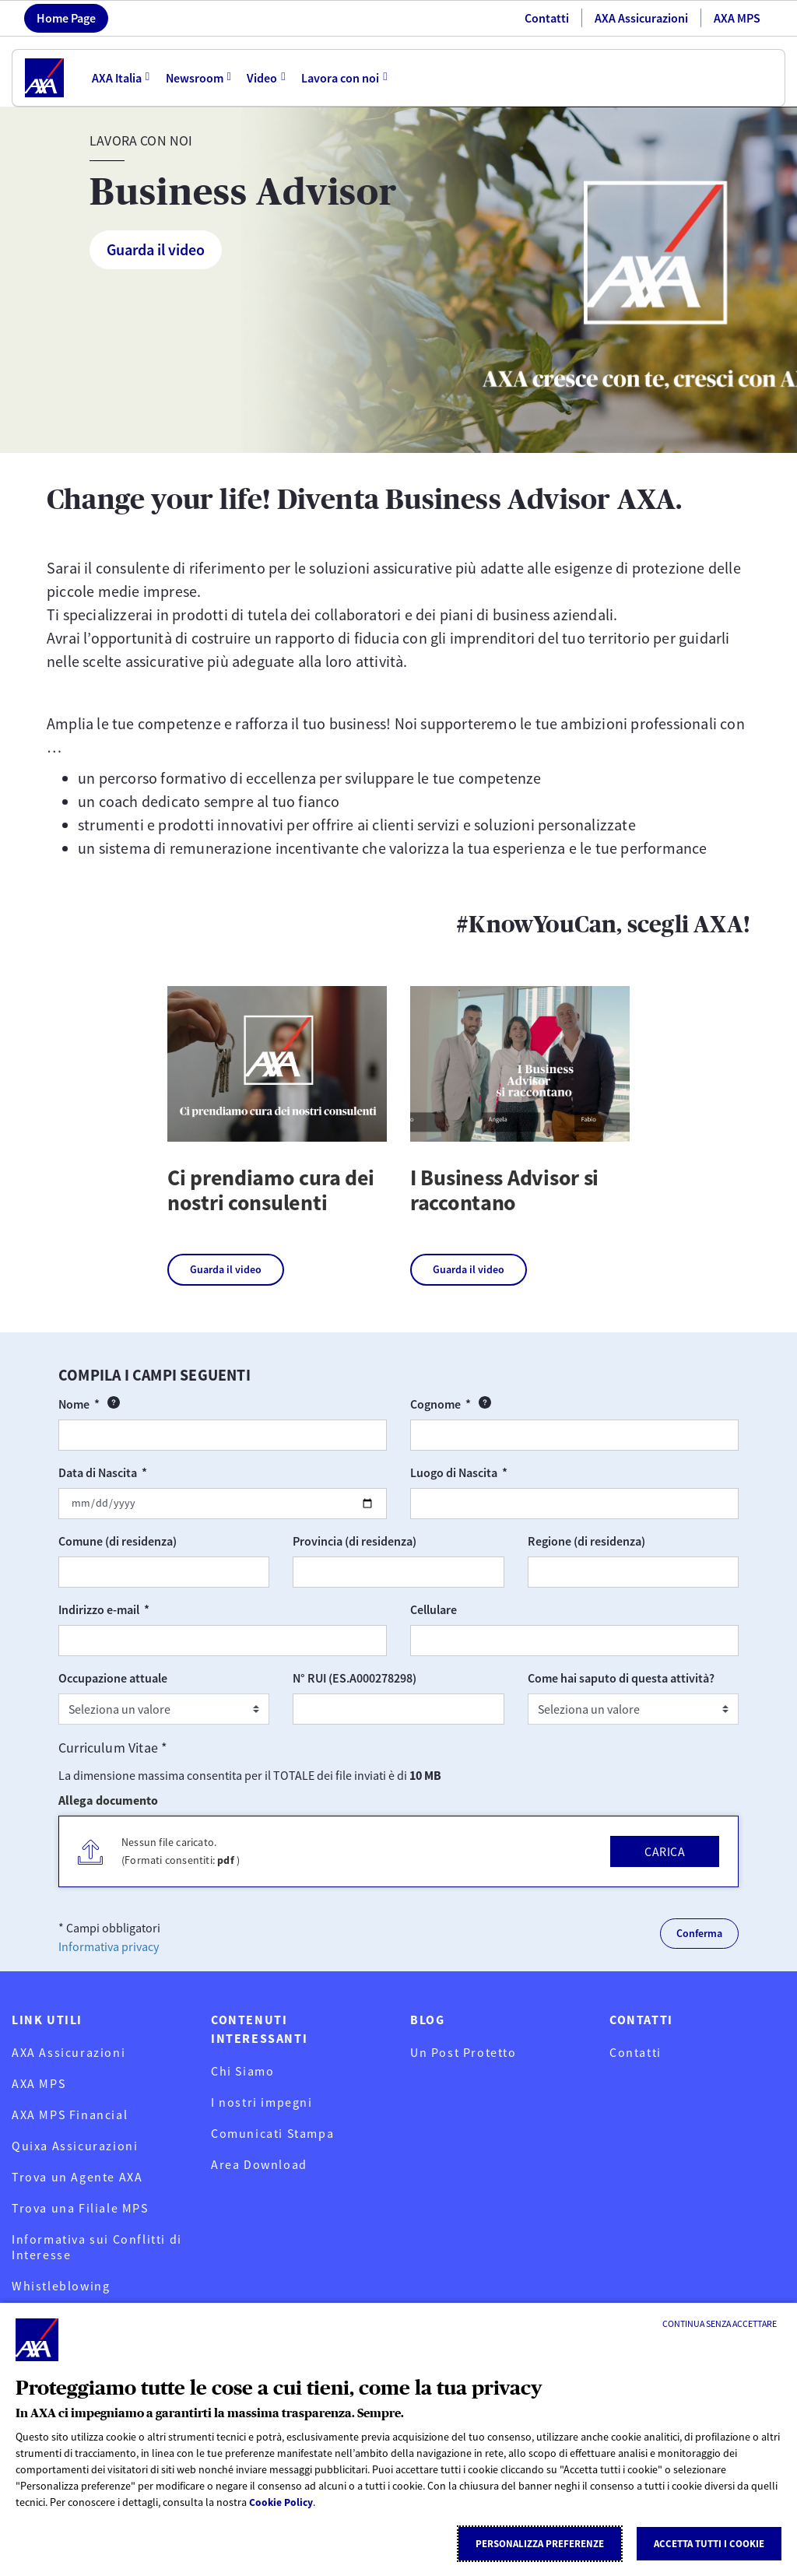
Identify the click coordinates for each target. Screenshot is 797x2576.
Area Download (259, 2164)
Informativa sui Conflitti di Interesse (97, 2246)
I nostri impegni (262, 2102)
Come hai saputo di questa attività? (621, 1678)
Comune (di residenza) (117, 1541)
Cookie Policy (281, 2503)
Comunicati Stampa (272, 2133)
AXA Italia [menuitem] (117, 78)
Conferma (699, 1933)
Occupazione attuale (112, 1678)
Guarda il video (156, 249)
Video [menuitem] (263, 78)
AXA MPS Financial (70, 2114)
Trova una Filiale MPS (80, 2208)
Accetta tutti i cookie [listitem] (709, 2543)
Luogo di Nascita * (493, 1471)
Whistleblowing (61, 2285)
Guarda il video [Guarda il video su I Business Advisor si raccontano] (468, 1269)
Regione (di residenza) (586, 1541)
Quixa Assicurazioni (75, 2145)
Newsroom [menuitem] (194, 78)
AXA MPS (737, 18)
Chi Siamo (242, 2071)
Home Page (66, 18)
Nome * (135, 1404)
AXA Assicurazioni (641, 18)
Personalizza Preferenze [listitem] (540, 2543)
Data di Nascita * (137, 1471)
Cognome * (506, 1404)
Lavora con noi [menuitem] (342, 78)
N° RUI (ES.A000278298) (354, 1678)
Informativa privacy (108, 1946)
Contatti (547, 18)
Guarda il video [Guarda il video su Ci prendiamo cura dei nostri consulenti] (226, 1269)
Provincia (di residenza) (354, 1541)
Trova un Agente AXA (77, 2177)
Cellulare (433, 1609)
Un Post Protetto (463, 2052)
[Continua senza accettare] (719, 2324)
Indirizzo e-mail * (138, 1608)
